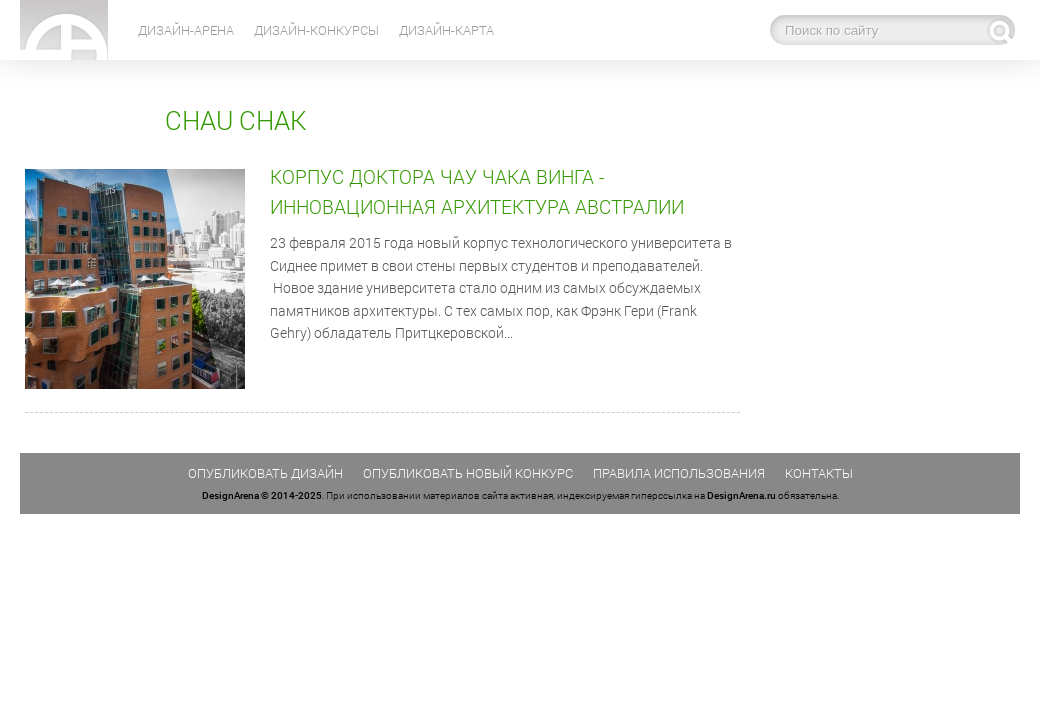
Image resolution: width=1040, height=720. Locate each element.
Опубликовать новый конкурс (468, 473)
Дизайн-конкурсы (316, 30)
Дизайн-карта (446, 30)
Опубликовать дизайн (265, 473)
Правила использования (679, 473)
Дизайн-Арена (186, 30)
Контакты (819, 473)
